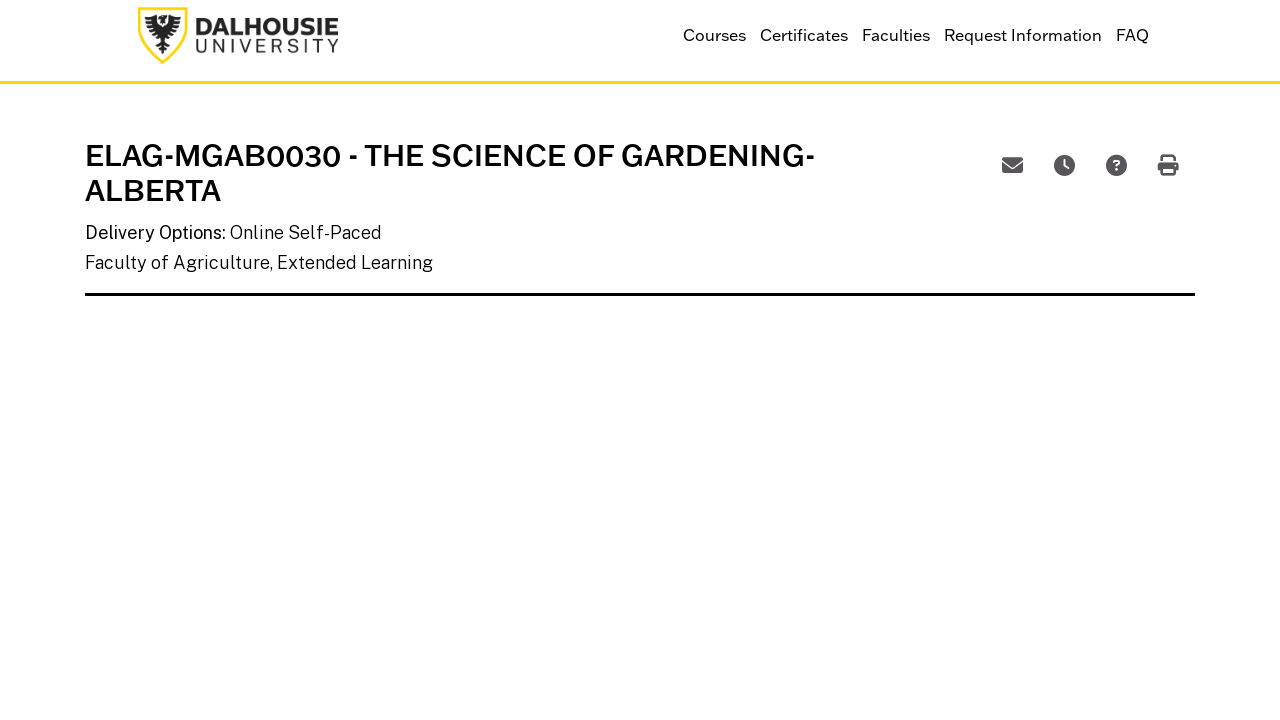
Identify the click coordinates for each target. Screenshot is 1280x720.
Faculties (896, 35)
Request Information (1023, 35)
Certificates (804, 35)
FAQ (1132, 35)
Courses (714, 35)
